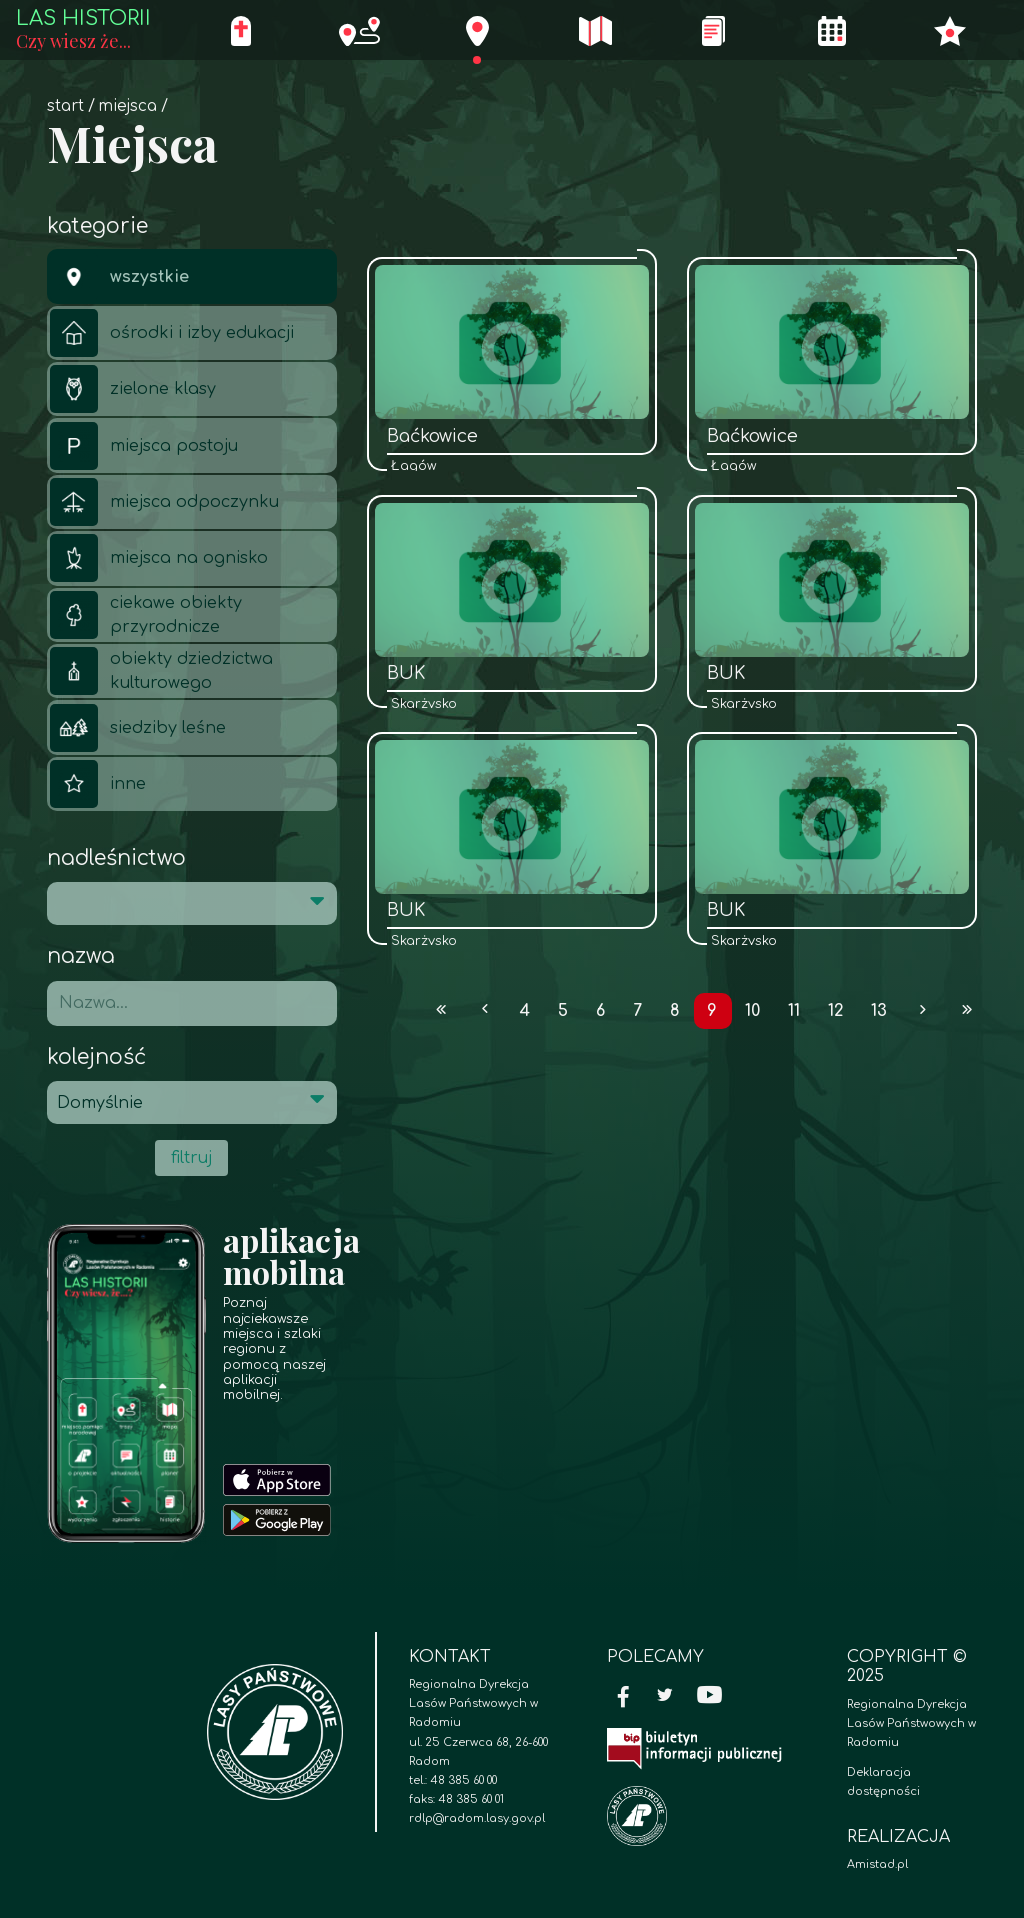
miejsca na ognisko (159, 558)
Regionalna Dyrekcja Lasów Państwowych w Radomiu (911, 1723)
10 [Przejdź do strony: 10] (752, 1011)
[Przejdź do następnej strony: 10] (923, 1011)
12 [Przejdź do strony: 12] (836, 1011)
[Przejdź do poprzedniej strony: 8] (484, 1011)
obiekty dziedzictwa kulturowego (161, 671)
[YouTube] (710, 1697)
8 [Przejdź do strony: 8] (675, 1011)
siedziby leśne (138, 728)
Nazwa (81, 956)
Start (65, 106)
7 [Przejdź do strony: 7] (637, 1011)
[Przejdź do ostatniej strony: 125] (967, 1011)
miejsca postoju (144, 446)
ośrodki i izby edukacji (172, 333)
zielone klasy (133, 389)
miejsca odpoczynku (164, 502)
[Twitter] (665, 1697)
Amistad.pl (877, 1864)
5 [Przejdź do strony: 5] (563, 1011)
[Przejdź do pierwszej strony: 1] (441, 1011)
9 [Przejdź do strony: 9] (712, 1011)
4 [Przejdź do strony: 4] (525, 1011)
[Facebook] (624, 1697)
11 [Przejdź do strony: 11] (794, 1011)
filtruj (191, 1158)
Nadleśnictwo (116, 858)
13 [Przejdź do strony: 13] (879, 1011)
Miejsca (127, 106)
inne (98, 784)
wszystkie (119, 277)
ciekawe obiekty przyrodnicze (146, 615)
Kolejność (96, 1057)
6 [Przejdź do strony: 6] (600, 1011)
